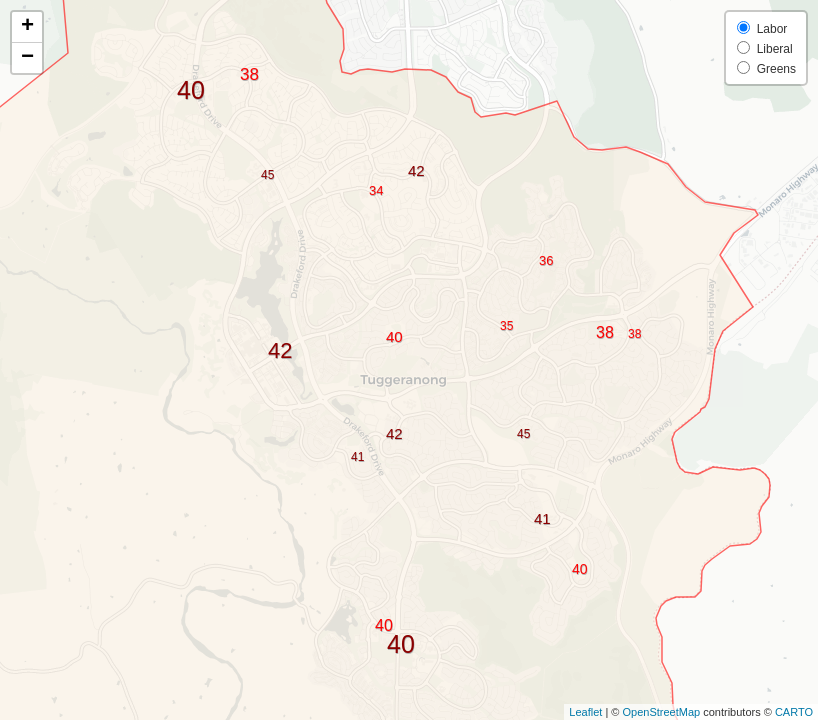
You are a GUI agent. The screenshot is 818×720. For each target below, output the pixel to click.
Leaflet (585, 712)
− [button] (27, 58)
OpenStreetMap (661, 712)
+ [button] (27, 27)
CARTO (794, 712)
